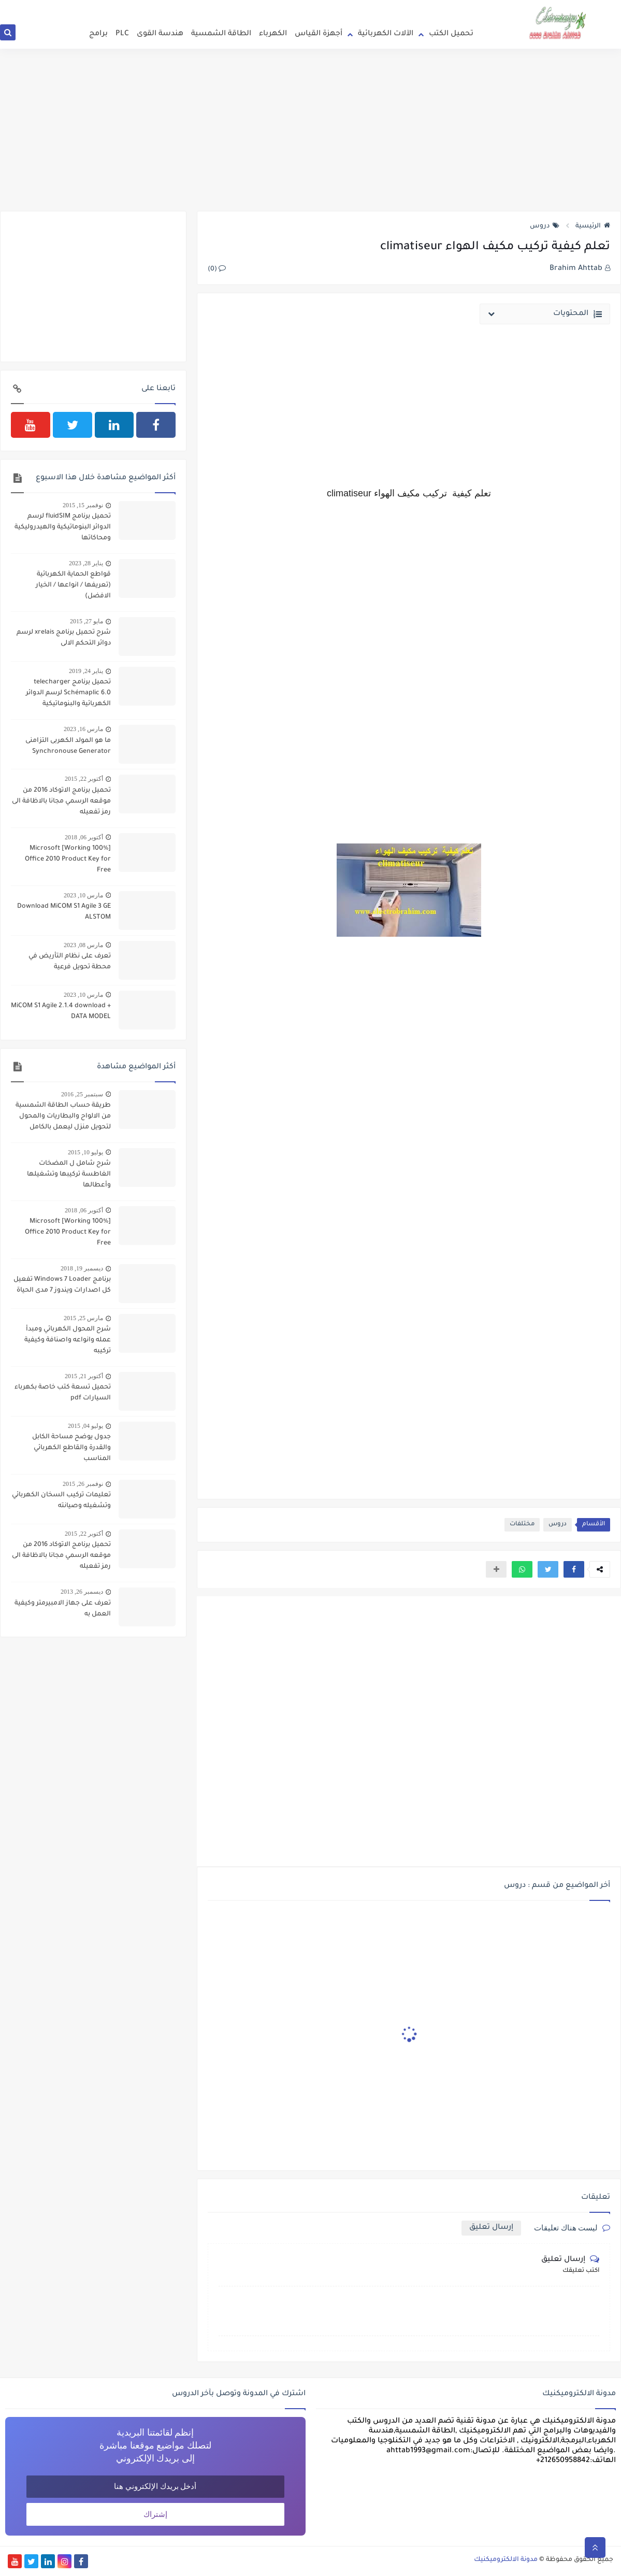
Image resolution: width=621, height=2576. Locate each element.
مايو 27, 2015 (86, 621)
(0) (217, 269)
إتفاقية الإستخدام (299, 5)
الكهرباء (273, 34)
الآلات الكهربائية (385, 34)
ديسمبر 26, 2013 (82, 1591)
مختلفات (522, 1524)
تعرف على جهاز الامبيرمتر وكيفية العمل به (63, 1609)
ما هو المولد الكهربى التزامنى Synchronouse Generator (68, 746)
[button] (574, 1569)
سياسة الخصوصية (352, 5)
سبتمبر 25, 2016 (82, 1094)
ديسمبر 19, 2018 (82, 1268)
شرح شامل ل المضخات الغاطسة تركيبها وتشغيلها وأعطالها (69, 1174)
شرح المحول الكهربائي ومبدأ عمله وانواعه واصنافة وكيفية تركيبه (67, 1340)
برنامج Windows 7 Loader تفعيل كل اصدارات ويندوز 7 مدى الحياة (62, 1285)
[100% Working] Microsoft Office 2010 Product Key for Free (68, 859)
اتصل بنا (393, 5)
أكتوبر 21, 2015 (84, 1376)
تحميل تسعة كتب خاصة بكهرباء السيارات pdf (63, 1393)
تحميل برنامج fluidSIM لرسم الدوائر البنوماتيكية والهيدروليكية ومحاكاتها (63, 527)
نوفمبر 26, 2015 (83, 1483)
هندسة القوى (160, 34)
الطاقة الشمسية (221, 34)
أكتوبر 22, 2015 (84, 778)
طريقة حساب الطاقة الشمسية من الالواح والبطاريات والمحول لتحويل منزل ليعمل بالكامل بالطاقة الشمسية (63, 1117)
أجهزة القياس (318, 34)
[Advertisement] (310, 130)
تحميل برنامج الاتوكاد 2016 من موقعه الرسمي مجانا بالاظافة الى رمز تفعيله (61, 801)
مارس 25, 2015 (83, 1318)
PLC (122, 34)
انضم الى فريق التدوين (439, 5)
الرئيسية (592, 226)
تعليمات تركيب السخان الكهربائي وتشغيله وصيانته (61, 1501)
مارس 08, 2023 (83, 945)
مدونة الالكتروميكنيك (506, 2560)
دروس (544, 226)
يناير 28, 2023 (86, 563)
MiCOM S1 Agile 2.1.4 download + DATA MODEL (61, 1012)
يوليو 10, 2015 (85, 1152)
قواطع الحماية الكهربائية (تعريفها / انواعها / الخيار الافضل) (73, 585)
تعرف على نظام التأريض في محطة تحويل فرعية (69, 962)
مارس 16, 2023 (83, 729)
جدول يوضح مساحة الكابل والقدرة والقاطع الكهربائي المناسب (71, 1448)
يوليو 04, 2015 (85, 1425)
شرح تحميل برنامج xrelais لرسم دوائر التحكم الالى (64, 638)
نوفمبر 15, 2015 (83, 505)
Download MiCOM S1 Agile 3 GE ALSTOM (64, 912)
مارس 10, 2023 (83, 895)
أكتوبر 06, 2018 (84, 837)
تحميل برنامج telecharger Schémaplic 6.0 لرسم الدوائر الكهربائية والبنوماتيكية (68, 693)
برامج (98, 34)
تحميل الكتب (451, 34)
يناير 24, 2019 (86, 671)
